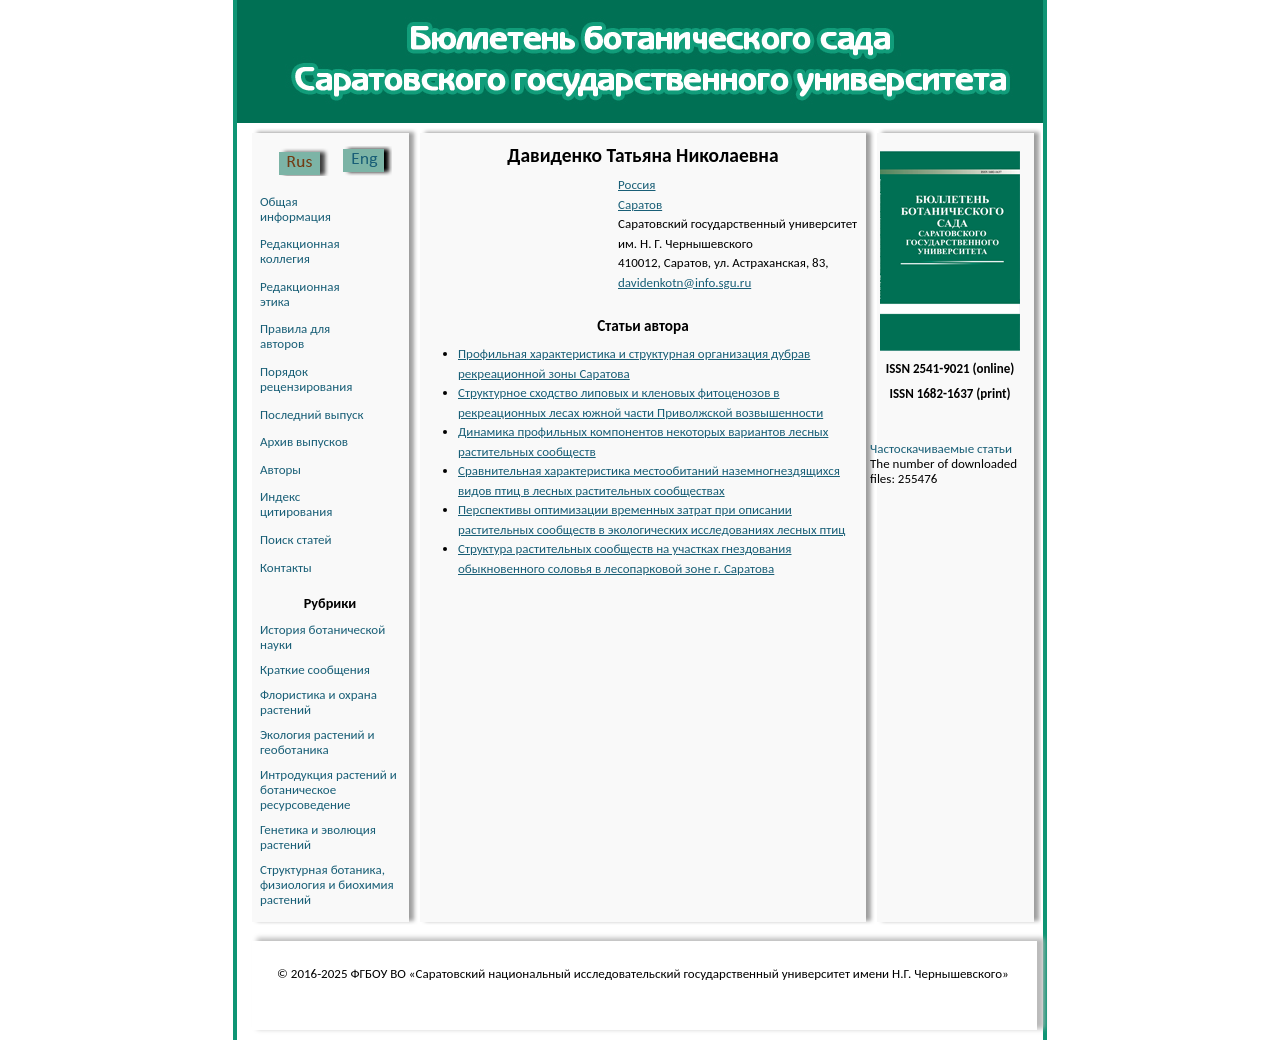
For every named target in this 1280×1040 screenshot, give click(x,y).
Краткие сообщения (315, 669)
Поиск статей (296, 539)
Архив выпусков (304, 441)
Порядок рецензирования (306, 379)
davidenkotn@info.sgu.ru (684, 282)
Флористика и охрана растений (318, 702)
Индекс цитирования (296, 504)
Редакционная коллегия (300, 251)
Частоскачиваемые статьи (941, 448)
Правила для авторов (295, 336)
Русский (304, 161)
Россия (637, 184)
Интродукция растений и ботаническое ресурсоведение (328, 789)
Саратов (640, 204)
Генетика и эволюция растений (318, 837)
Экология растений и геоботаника (317, 742)
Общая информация (295, 209)
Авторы (280, 469)
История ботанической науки (322, 637)
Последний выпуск (312, 414)
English (366, 161)
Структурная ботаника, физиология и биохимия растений (327, 884)
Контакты (286, 567)
